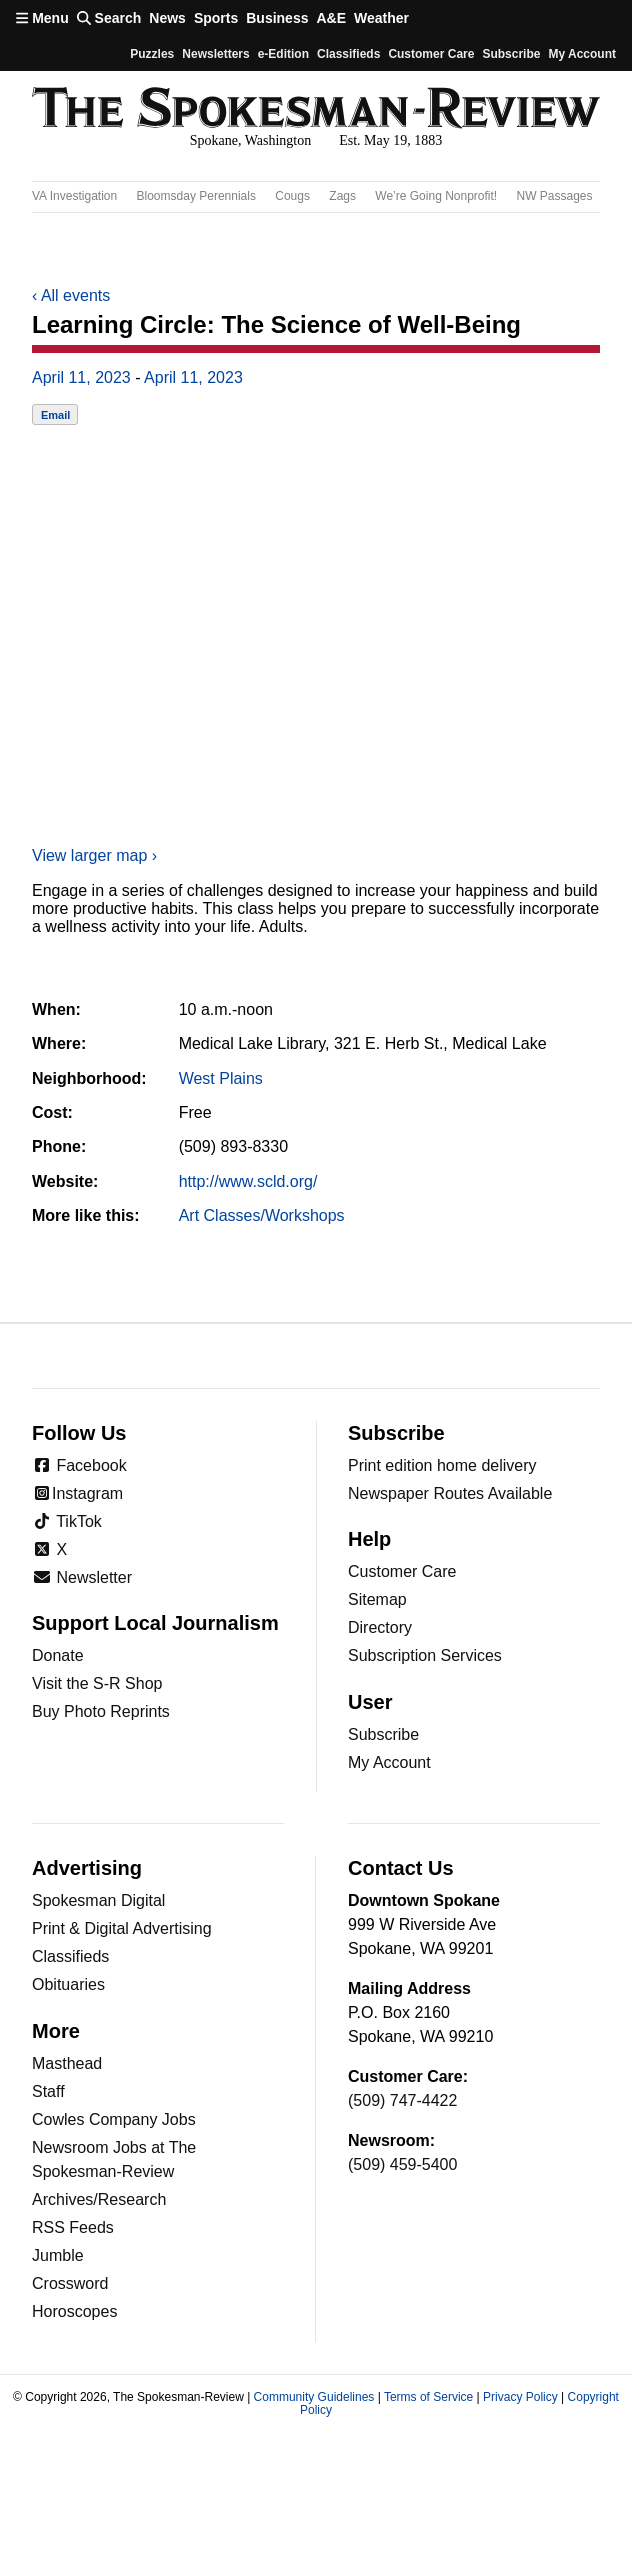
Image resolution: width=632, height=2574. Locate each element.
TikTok (67, 1521)
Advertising (87, 1868)
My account (582, 54)
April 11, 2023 (81, 377)
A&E (331, 18)
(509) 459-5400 (402, 2164)
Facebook (79, 1465)
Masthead (67, 2063)
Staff (48, 2091)
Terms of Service (428, 2397)
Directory (380, 1627)
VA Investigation (74, 196)
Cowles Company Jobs (114, 2119)
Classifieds (348, 54)
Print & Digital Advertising (122, 1928)
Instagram (77, 1493)
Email (55, 415)
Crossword (70, 2283)
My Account (389, 1762)
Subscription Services (425, 1655)
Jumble (58, 2255)
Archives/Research (99, 2199)
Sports (216, 18)
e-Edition (283, 54)
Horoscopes (74, 2311)
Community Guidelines (314, 2397)
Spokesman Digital (98, 1900)
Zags (342, 196)
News (167, 18)
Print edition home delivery (442, 1465)
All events (71, 295)
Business (277, 18)
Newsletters (215, 54)
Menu (42, 18)
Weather (381, 18)
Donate (58, 1655)
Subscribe (511, 54)
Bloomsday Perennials (196, 196)
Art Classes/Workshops (262, 1215)
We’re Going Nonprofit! (436, 196)
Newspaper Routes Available (450, 1493)
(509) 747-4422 (402, 2100)
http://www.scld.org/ (248, 1181)
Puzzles (152, 54)
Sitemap (377, 1599)
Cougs (292, 196)
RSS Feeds (73, 2227)
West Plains (221, 1078)
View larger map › (94, 855)
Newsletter (82, 1577)
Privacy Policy (520, 2397)
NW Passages (555, 196)
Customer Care (431, 54)
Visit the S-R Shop (97, 1683)
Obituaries (68, 1984)
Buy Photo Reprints (101, 1711)
